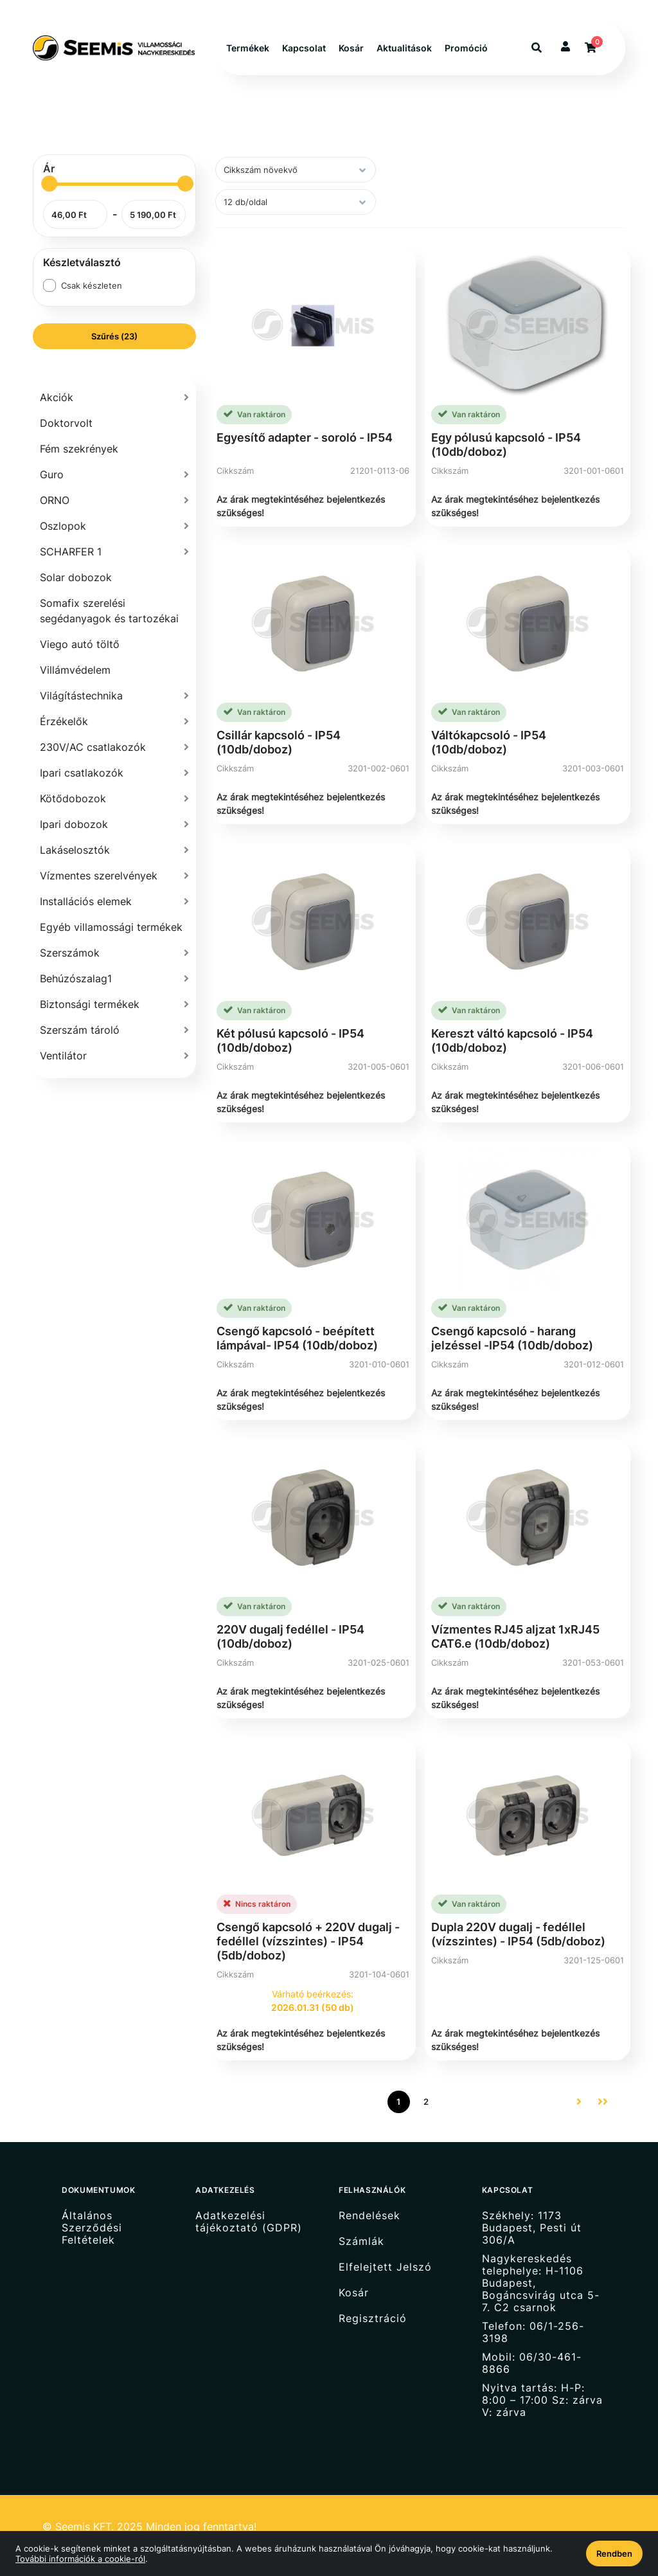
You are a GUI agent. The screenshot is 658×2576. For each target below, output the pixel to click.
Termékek (247, 47)
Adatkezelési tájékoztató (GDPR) (248, 2221)
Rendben (614, 2553)
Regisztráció (373, 2318)
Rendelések (369, 2215)
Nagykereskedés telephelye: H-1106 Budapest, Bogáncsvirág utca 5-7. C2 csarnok (541, 2283)
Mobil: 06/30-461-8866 (532, 2363)
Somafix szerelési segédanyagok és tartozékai (109, 611)
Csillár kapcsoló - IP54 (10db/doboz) (279, 742)
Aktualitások (404, 47)
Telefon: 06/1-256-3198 (533, 2332)
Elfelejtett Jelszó (385, 2267)
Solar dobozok (76, 577)
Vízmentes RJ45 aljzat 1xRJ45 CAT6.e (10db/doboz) (515, 1636)
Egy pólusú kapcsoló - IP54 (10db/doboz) (506, 444)
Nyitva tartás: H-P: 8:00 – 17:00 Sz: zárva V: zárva (542, 2400)
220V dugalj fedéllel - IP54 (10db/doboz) (290, 1636)
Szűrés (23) (114, 336)
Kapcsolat (304, 47)
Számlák (361, 2241)
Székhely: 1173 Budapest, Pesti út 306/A (532, 2227)
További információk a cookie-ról (80, 2558)
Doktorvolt (66, 423)
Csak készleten (91, 285)
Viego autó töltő (80, 644)
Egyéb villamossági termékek (111, 927)
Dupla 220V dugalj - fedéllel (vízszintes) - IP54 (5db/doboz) (518, 1934)
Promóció (466, 47)
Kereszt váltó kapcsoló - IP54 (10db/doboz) (512, 1040)
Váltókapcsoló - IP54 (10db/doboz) (488, 742)
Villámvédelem (75, 669)
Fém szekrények (79, 448)
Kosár (351, 47)
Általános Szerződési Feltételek (92, 2227)
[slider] (49, 184)
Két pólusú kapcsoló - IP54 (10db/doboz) (290, 1040)
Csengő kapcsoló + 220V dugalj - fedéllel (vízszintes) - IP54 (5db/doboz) (308, 1941)
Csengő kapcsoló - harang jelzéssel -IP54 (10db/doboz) (512, 1338)
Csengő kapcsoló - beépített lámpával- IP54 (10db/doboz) (297, 1338)
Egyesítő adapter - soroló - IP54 (305, 437)
